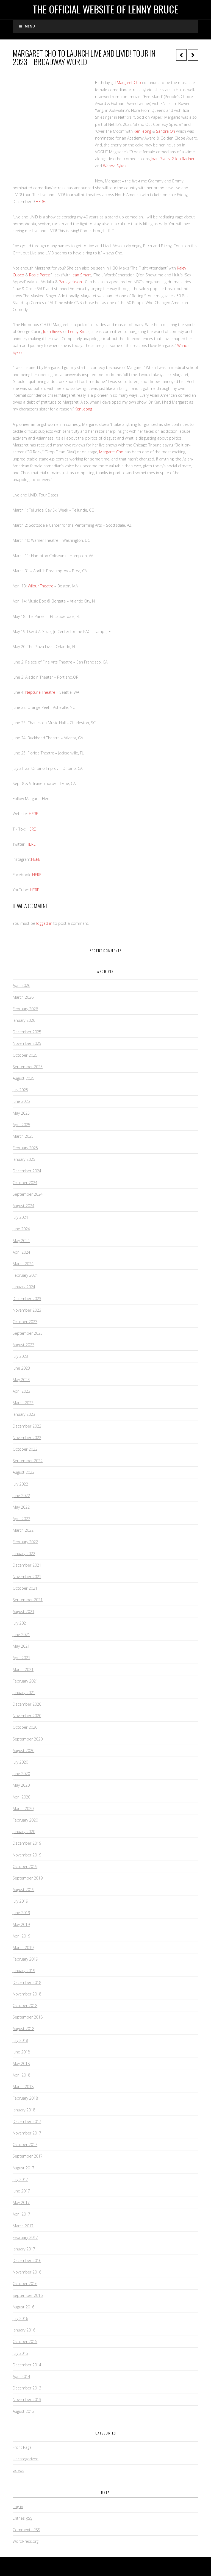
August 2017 (23, 2167)
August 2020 (23, 1750)
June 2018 (21, 2052)
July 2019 (20, 1901)
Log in (18, 2506)
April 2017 (21, 2214)
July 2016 (20, 2318)
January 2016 (24, 2330)
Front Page (22, 2447)
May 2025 (21, 1113)
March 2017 (23, 2225)
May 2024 (21, 1240)
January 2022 (24, 1553)
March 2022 (23, 1530)
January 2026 (24, 1020)
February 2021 (25, 1681)
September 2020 (28, 1739)
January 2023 (24, 1414)
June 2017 (21, 2191)
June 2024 (21, 1228)
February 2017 (25, 2237)
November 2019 (27, 1855)
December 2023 (27, 1298)
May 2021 (21, 1646)
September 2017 (28, 2156)
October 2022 (25, 1449)
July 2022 (20, 1484)
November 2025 (27, 1043)
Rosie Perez (39, 274)
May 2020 (21, 1785)
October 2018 (25, 2005)
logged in (44, 923)
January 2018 (24, 2110)
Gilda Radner (183, 158)
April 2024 (21, 1252)
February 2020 (25, 1820)
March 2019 (23, 1947)
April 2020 (21, 1797)
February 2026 (25, 1008)
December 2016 (27, 2260)
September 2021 (28, 1599)
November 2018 (27, 1994)
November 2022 (27, 1437)
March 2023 (23, 1402)
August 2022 (23, 1472)
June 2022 (21, 1495)
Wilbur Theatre (40, 586)
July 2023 (20, 1356)
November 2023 (27, 1310)
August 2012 (23, 2411)
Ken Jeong (142, 131)
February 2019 (25, 1959)
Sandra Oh (165, 131)
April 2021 (21, 1657)
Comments (26, 2529)
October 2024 (25, 1182)
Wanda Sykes (114, 165)
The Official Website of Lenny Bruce (105, 9)
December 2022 (27, 1426)
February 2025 (25, 1147)
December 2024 (27, 1170)
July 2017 (20, 2179)
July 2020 (20, 1762)
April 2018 (21, 2075)
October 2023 (25, 1321)
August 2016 (23, 2306)
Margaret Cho (129, 82)
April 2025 (21, 1124)
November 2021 (27, 1576)
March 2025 (23, 1136)
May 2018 (21, 2063)
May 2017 (21, 2202)
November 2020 (27, 1715)
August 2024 (23, 1205)
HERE (40, 201)
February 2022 (25, 1541)
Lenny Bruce (79, 331)
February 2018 (25, 2098)
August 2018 (23, 2028)
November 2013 (27, 2399)
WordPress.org (25, 2541)
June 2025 (21, 1101)
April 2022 (21, 1518)
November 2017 (27, 2133)
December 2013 (27, 2388)
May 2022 (21, 1507)
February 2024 (25, 1275)
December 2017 (27, 2121)
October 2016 (25, 2283)
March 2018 (23, 2086)
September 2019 (28, 1878)
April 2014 (21, 2376)
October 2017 (25, 2144)
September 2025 (28, 1066)
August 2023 (23, 1344)
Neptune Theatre (40, 692)
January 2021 (24, 1692)
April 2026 (21, 985)
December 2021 (27, 1565)
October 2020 (25, 1727)
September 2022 (28, 1460)
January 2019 (24, 1970)
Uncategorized (25, 2458)
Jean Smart (81, 274)
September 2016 (28, 2295)
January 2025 (24, 1159)
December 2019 (27, 1843)
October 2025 (25, 1055)
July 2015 (20, 2353)
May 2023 (21, 1379)
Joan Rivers (160, 158)
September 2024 (28, 1194)
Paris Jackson (70, 281)
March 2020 (23, 1808)
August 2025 (23, 1078)
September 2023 (28, 1333)
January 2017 (24, 2249)
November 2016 (27, 2272)
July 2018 (20, 2040)
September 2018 (28, 2017)
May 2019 (21, 1924)
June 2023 (21, 1368)
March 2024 (23, 1263)
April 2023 (21, 1391)
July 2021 (20, 1623)
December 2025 (27, 1031)
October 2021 (25, 1588)
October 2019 (25, 1866)
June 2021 (21, 1634)
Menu (26, 26)
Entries (22, 2518)
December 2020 (27, 1704)
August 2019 (23, 1889)
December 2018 (27, 1982)
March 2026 (23, 997)
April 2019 (21, 1936)
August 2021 (23, 1611)
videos (18, 2470)
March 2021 (23, 1669)
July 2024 (20, 1217)
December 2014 (27, 2364)
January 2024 (24, 1286)
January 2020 (24, 1831)
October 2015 (25, 2341)
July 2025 (20, 1089)
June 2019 (21, 1912)
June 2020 (21, 1773)
